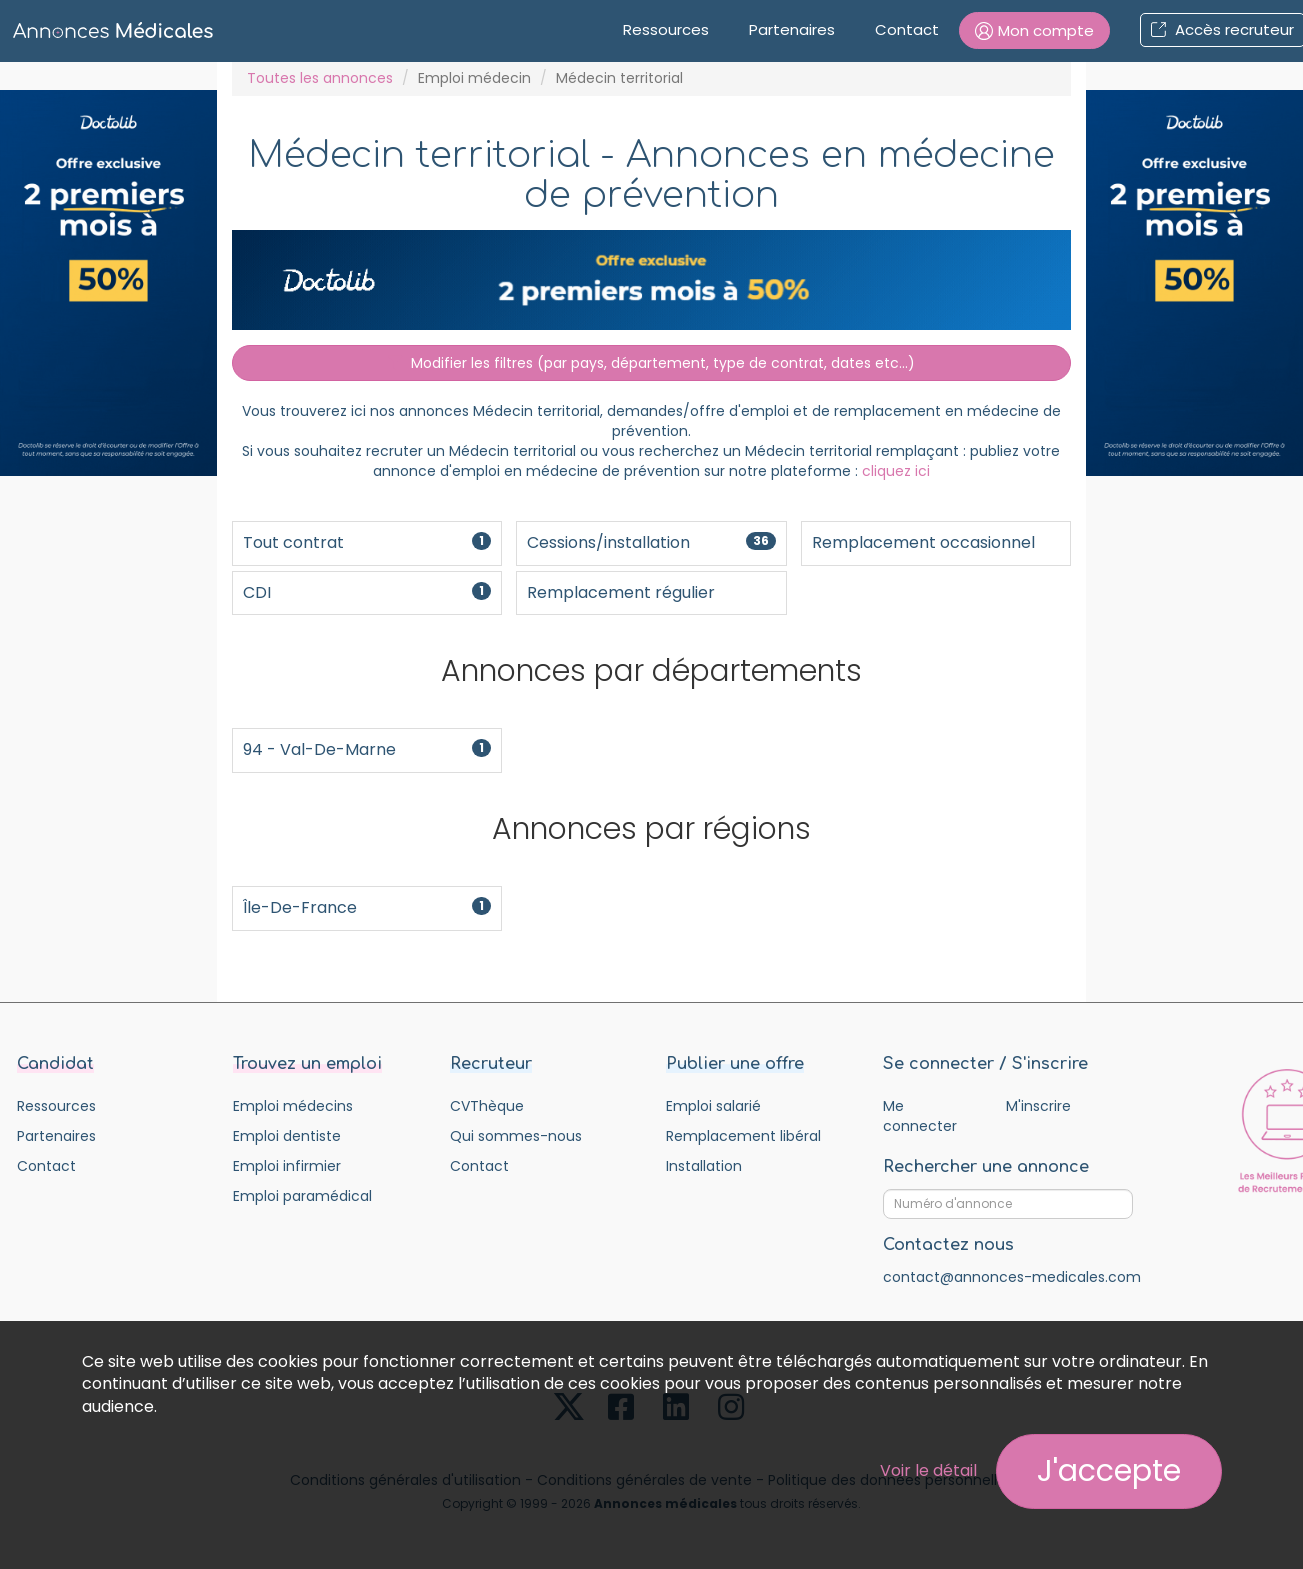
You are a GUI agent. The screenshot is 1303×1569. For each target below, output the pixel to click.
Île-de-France (367, 907)
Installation (704, 1166)
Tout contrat (367, 542)
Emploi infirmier (287, 1166)
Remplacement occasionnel (923, 542)
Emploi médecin (474, 78)
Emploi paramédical (302, 1196)
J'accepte (1109, 1471)
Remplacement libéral (743, 1136)
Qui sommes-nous (516, 1136)
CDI (367, 592)
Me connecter (920, 1116)
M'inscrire (1038, 1106)
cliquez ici (896, 471)
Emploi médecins (293, 1106)
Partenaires (792, 29)
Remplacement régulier (621, 592)
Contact (907, 29)
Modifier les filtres (651, 363)
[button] (1034, 30)
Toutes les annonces (320, 78)
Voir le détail (928, 1470)
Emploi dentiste (287, 1136)
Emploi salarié (713, 1106)
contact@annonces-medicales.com (1012, 1277)
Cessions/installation (651, 542)
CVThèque (487, 1106)
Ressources (666, 29)
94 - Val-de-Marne (367, 749)
